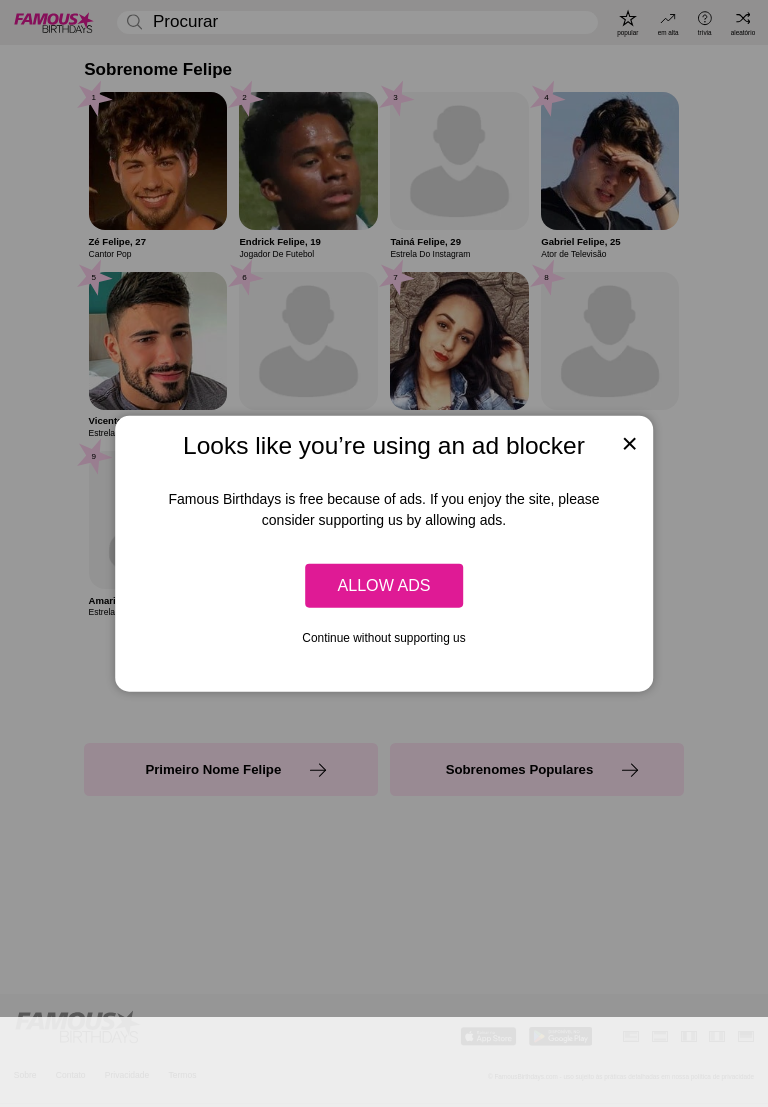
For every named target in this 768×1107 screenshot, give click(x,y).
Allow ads (383, 585)
